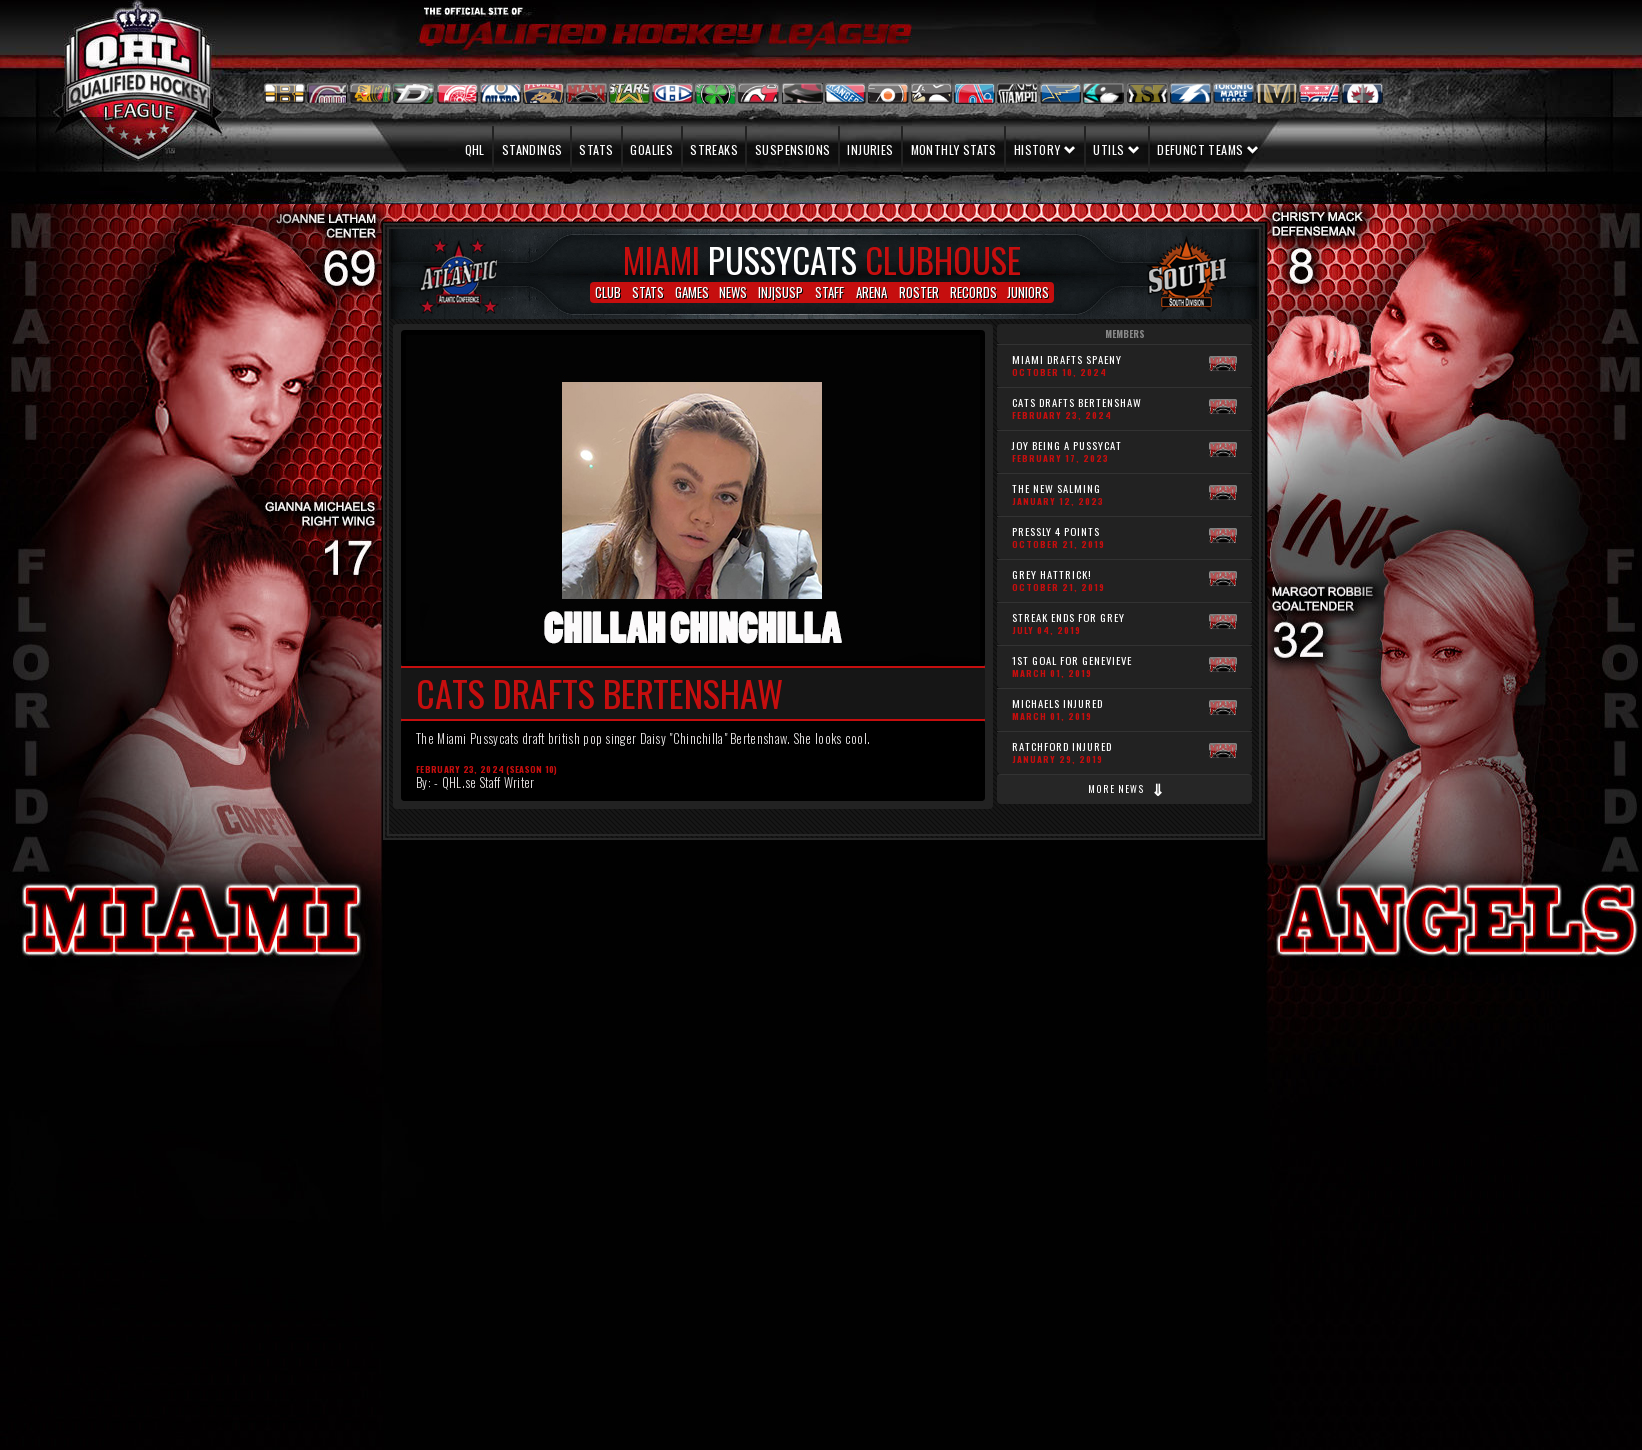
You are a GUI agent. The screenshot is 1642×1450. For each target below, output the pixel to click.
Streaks (714, 149)
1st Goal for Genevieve (1072, 666)
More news (1126, 789)
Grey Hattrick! (1058, 580)
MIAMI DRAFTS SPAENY (1067, 365)
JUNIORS (1028, 292)
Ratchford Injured (1062, 752)
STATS (648, 292)
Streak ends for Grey (1068, 623)
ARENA (871, 292)
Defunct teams (1208, 149)
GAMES (692, 292)
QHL (466, 149)
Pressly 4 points (1058, 537)
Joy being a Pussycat (1067, 451)
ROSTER (919, 292)
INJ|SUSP (780, 292)
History (1045, 149)
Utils (1116, 149)
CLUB (608, 292)
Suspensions (792, 149)
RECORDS (973, 292)
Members (1125, 334)
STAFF (829, 292)
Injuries (870, 149)
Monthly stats (954, 149)
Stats (596, 149)
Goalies (651, 149)
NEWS (733, 292)
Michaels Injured (1057, 709)
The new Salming (1058, 494)
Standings (532, 149)
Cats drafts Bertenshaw (1077, 408)
